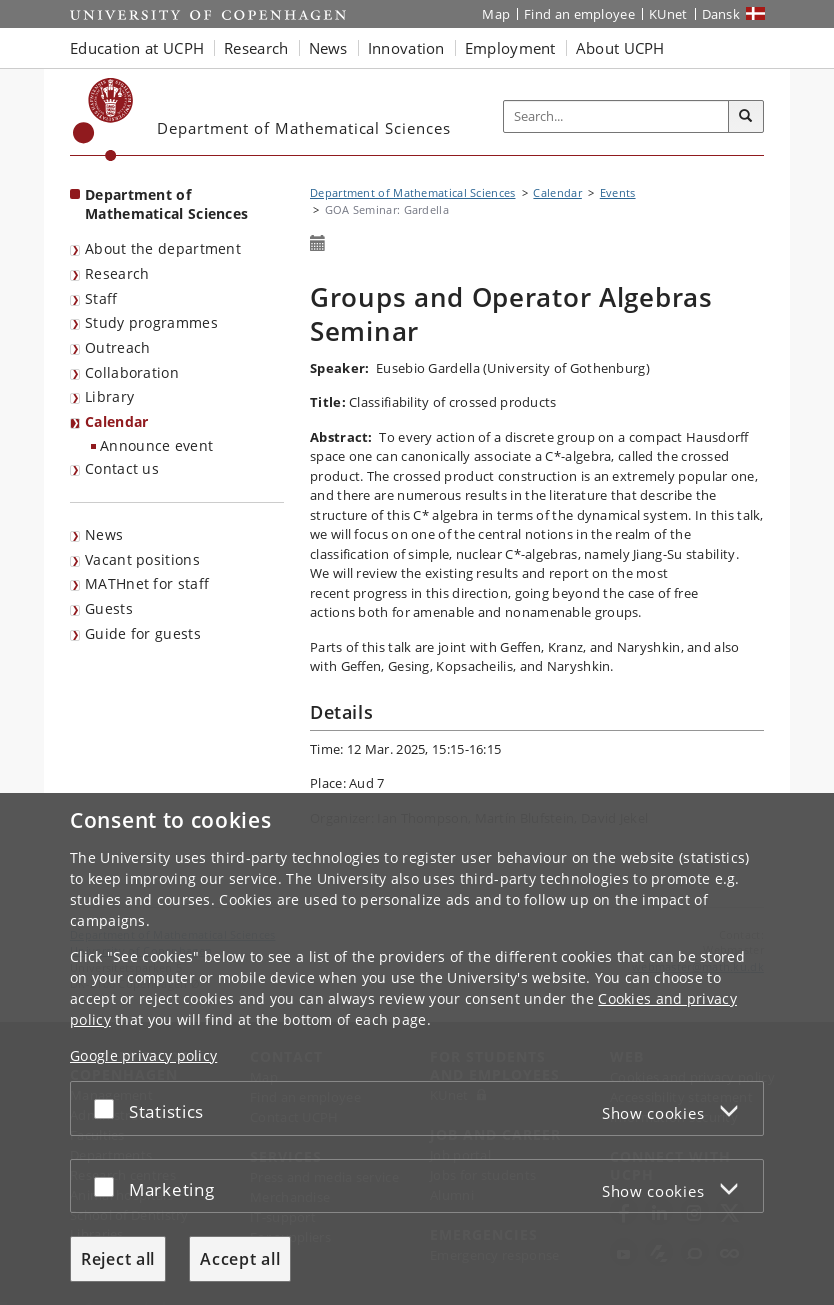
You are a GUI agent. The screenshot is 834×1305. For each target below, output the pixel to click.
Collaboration (132, 372)
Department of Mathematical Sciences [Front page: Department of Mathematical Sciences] (166, 204)
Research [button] (256, 48)
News (104, 534)
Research (117, 273)
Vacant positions (142, 559)
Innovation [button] (406, 48)
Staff (101, 298)
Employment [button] (510, 48)
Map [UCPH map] (496, 14)
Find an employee (579, 14)
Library (109, 396)
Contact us (122, 468)
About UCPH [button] (620, 48)
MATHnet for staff (147, 583)
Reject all (118, 1259)
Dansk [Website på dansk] (721, 14)
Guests (109, 608)
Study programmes (151, 322)
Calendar (116, 421)
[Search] (746, 117)
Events (618, 192)
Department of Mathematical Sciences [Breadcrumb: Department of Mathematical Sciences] (413, 192)
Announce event (156, 445)
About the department (163, 248)
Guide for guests (143, 633)
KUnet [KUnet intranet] (668, 14)
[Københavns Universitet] (103, 119)
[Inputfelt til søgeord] (616, 116)
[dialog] (417, 1049)
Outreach (117, 347)
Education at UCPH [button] (137, 48)
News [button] (328, 48)
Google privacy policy (143, 1055)
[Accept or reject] (109, 1108)
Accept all (240, 1259)
